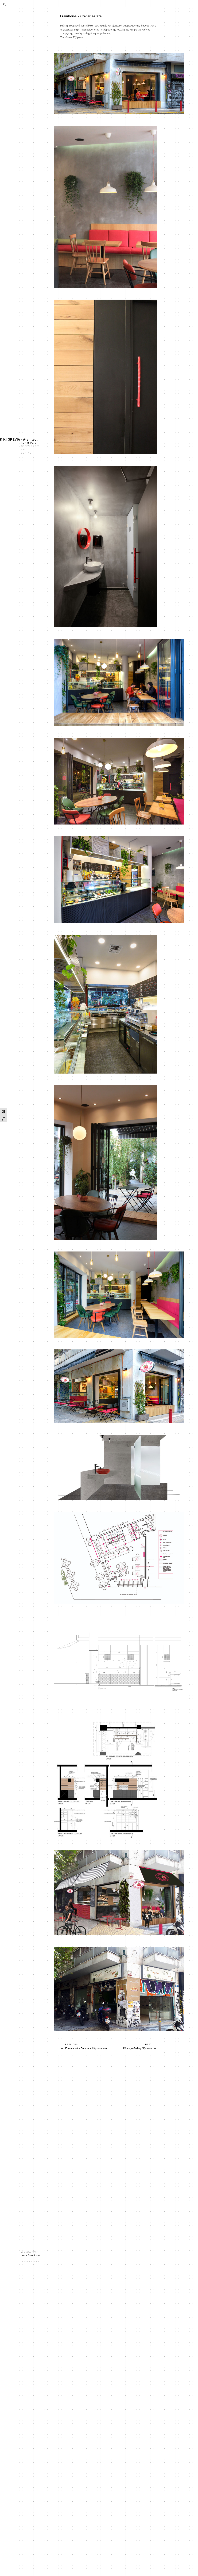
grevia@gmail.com (31, 2255)
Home (24, 453)
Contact (27, 466)
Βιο (23, 462)
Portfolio (29, 456)
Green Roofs (30, 459)
